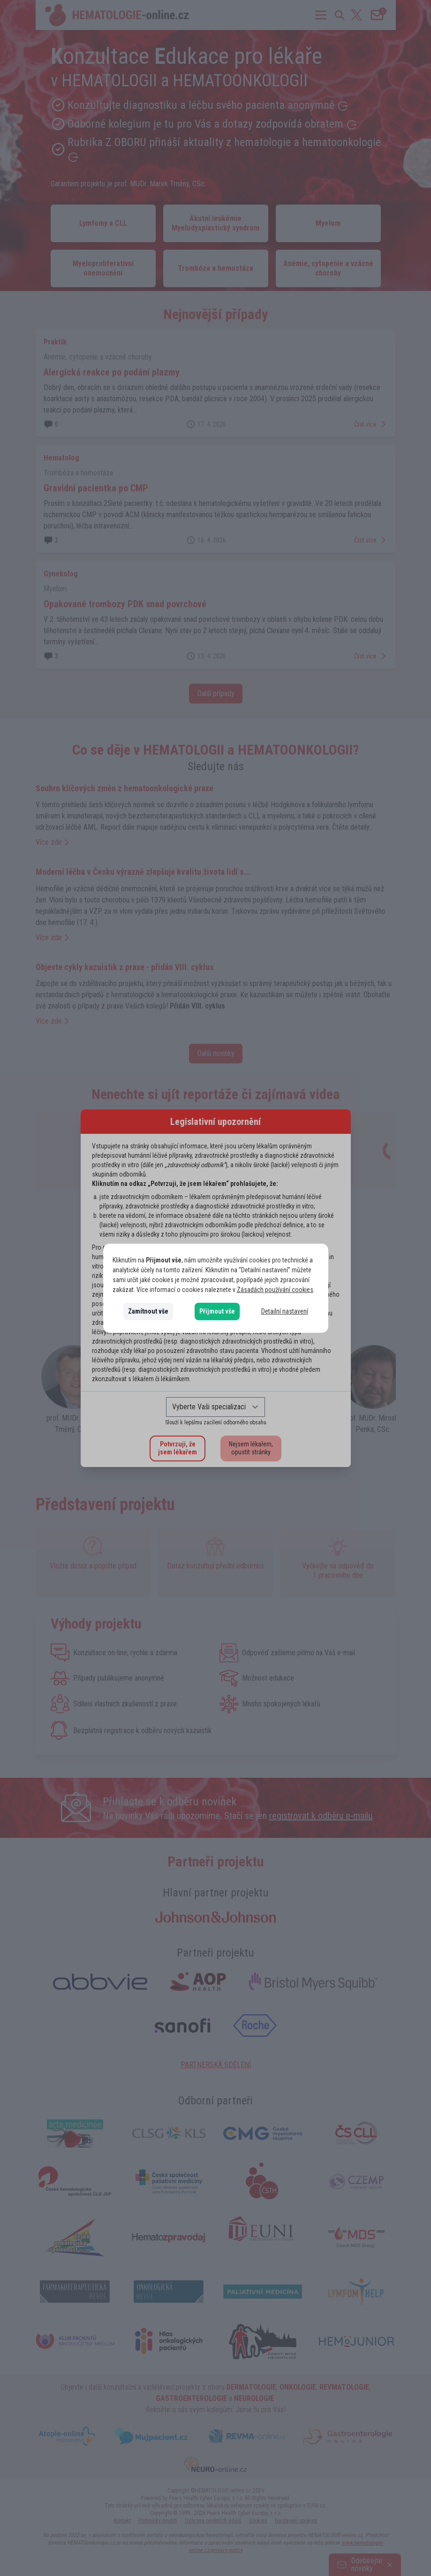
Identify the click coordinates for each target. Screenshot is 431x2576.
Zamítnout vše (148, 1311)
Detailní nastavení (284, 1311)
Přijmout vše (217, 1311)
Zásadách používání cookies (275, 1289)
